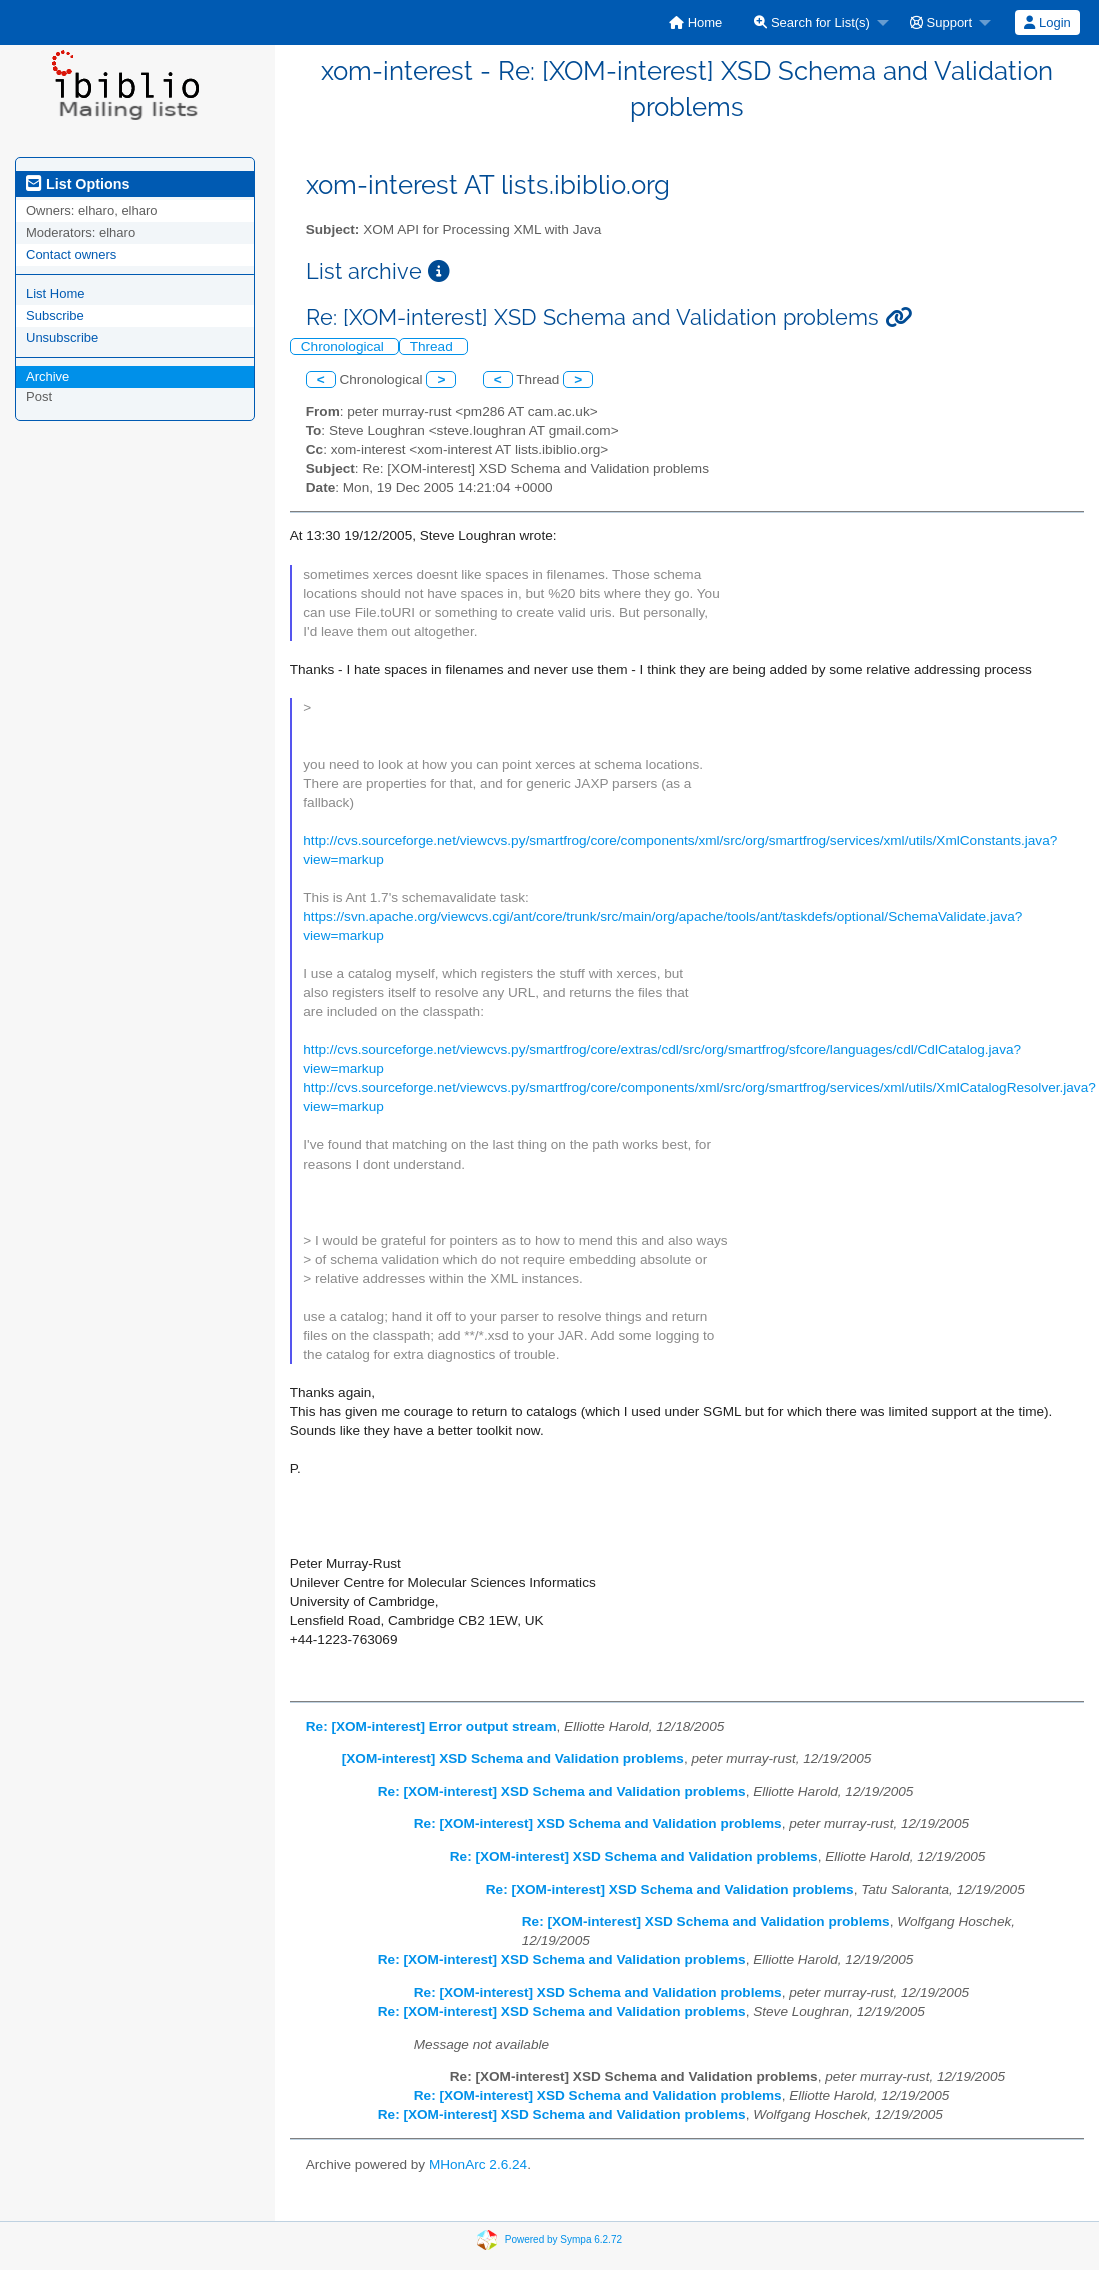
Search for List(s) (812, 22)
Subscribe (55, 315)
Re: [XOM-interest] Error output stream (431, 1726)
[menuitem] (695, 22)
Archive (47, 376)
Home (695, 22)
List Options (77, 184)
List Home (55, 293)
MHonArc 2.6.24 (478, 2164)
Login (1047, 22)
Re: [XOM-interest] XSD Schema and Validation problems (562, 1791)
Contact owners (71, 254)
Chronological (344, 346)
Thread (433, 346)
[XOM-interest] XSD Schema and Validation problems (513, 1758)
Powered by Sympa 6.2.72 (563, 2239)
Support (941, 22)
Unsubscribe (62, 337)
